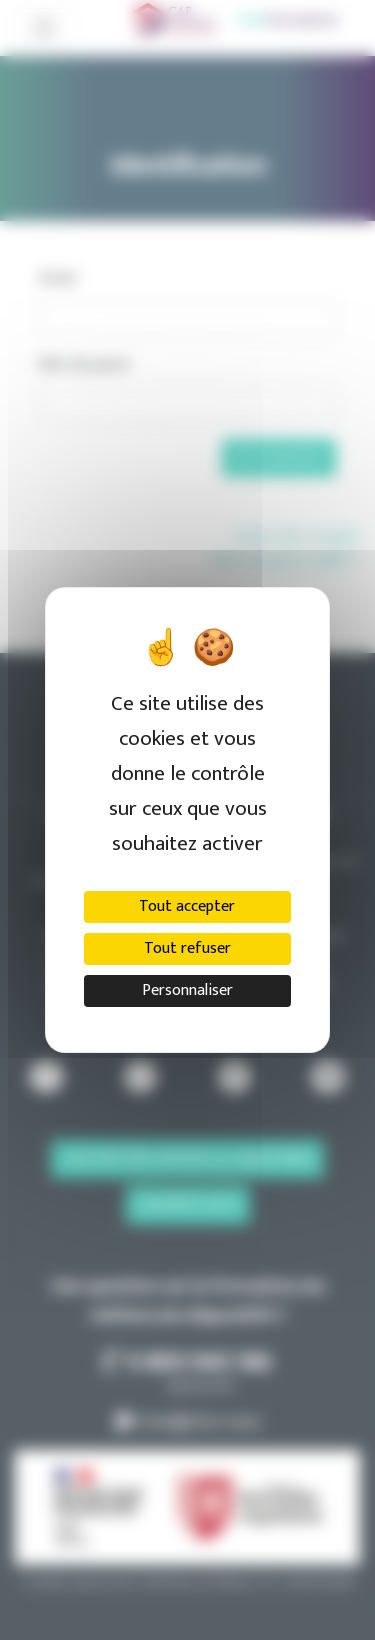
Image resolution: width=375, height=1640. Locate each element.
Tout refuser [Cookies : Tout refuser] (187, 948)
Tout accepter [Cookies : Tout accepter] (187, 906)
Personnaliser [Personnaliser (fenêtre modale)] (187, 990)
